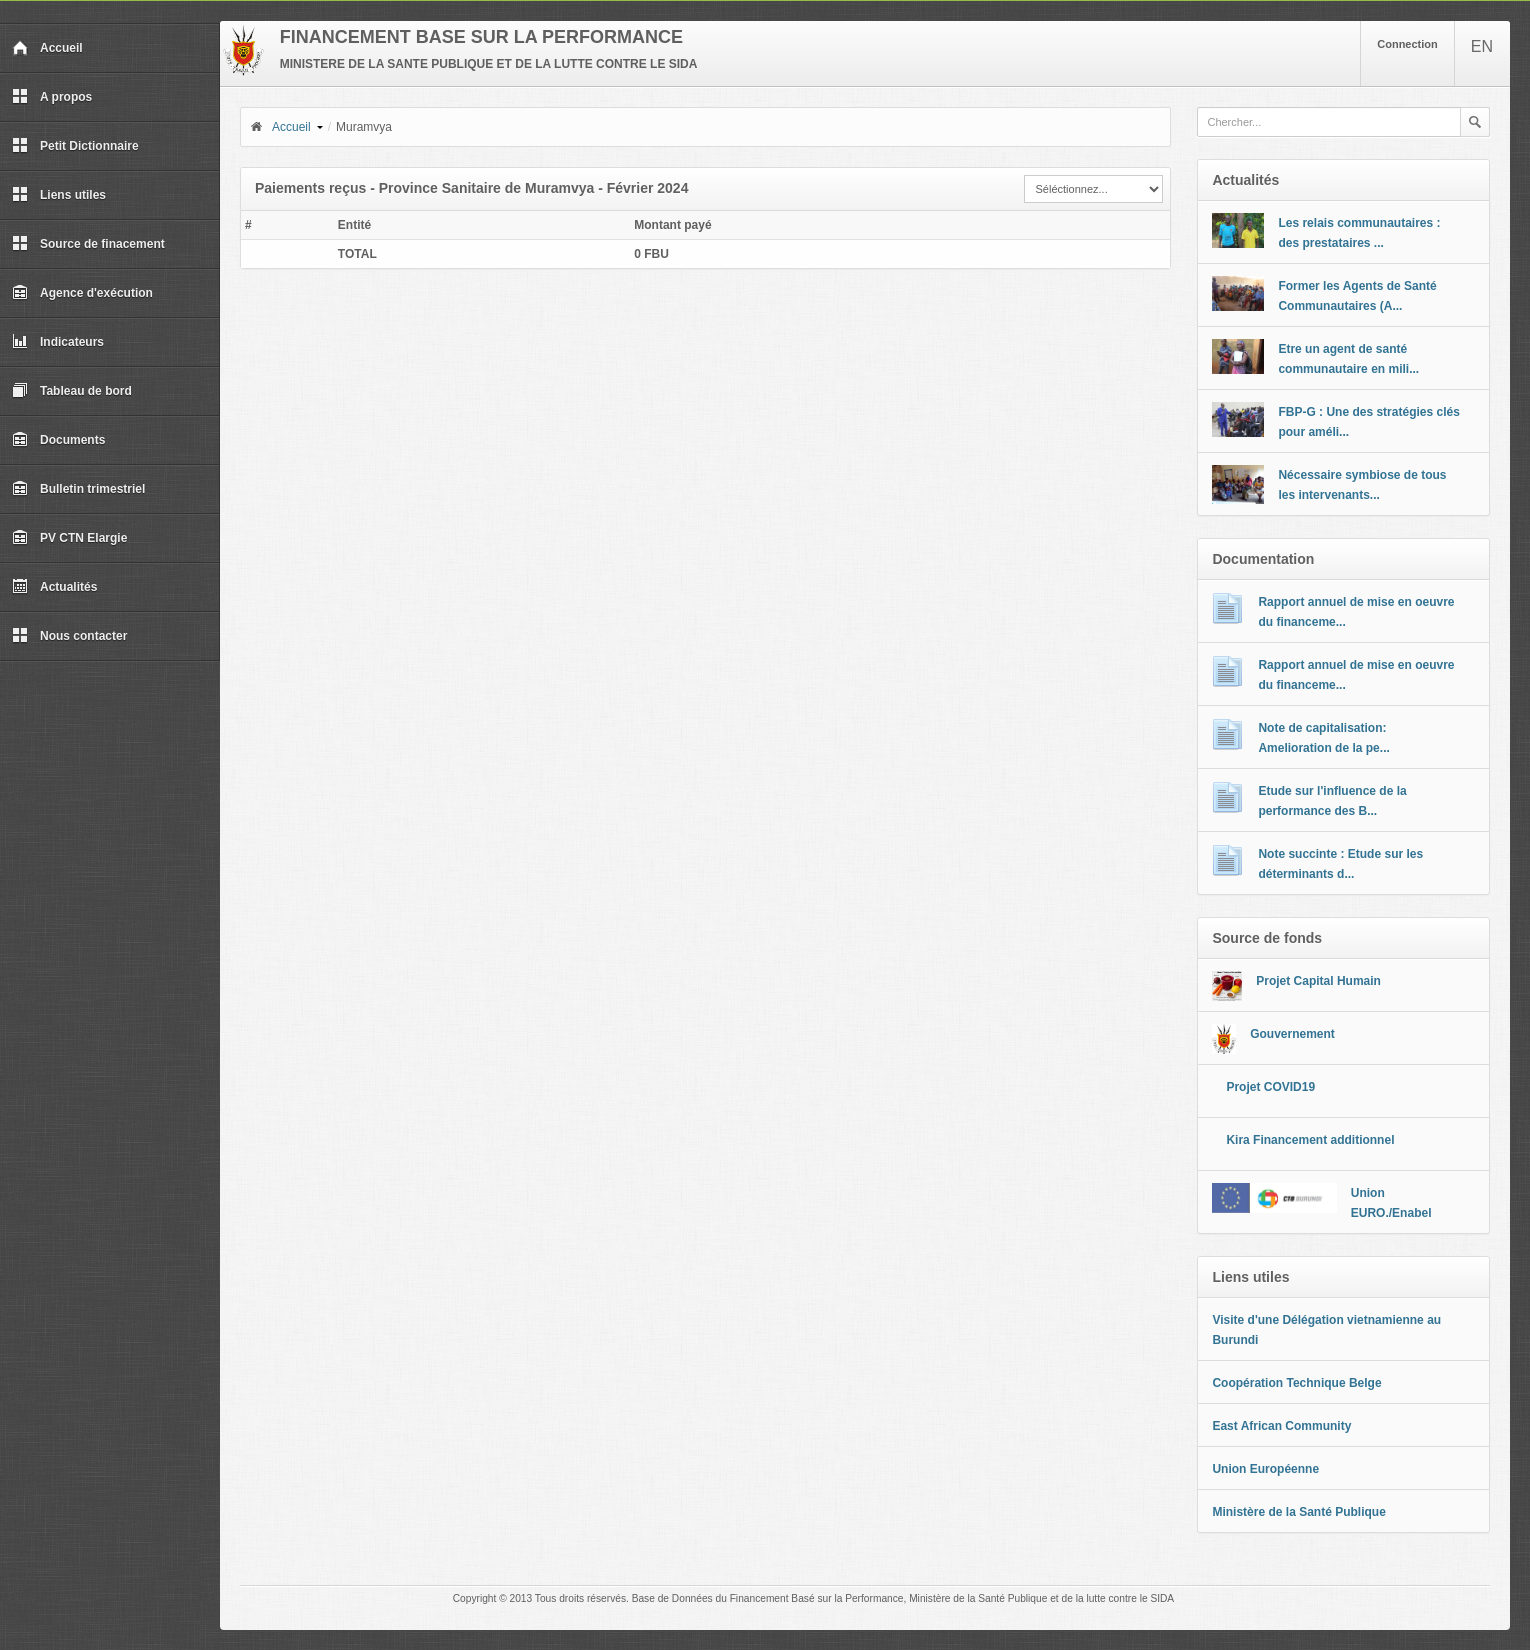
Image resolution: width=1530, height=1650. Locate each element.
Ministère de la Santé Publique (1298, 1512)
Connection (1407, 44)
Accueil (47, 48)
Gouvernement (1292, 1034)
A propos (52, 97)
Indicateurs (58, 342)
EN (1482, 46)
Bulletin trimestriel (78, 489)
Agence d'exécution (82, 293)
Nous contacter (69, 636)
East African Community (1281, 1426)
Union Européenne (1265, 1469)
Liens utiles (59, 195)
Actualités (54, 587)
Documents (58, 440)
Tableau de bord (72, 391)
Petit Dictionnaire (75, 146)
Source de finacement (88, 244)
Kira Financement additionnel (1310, 1140)
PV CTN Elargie (69, 538)
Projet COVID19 (1270, 1087)
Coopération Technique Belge (1296, 1383)
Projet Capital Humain (1318, 981)
